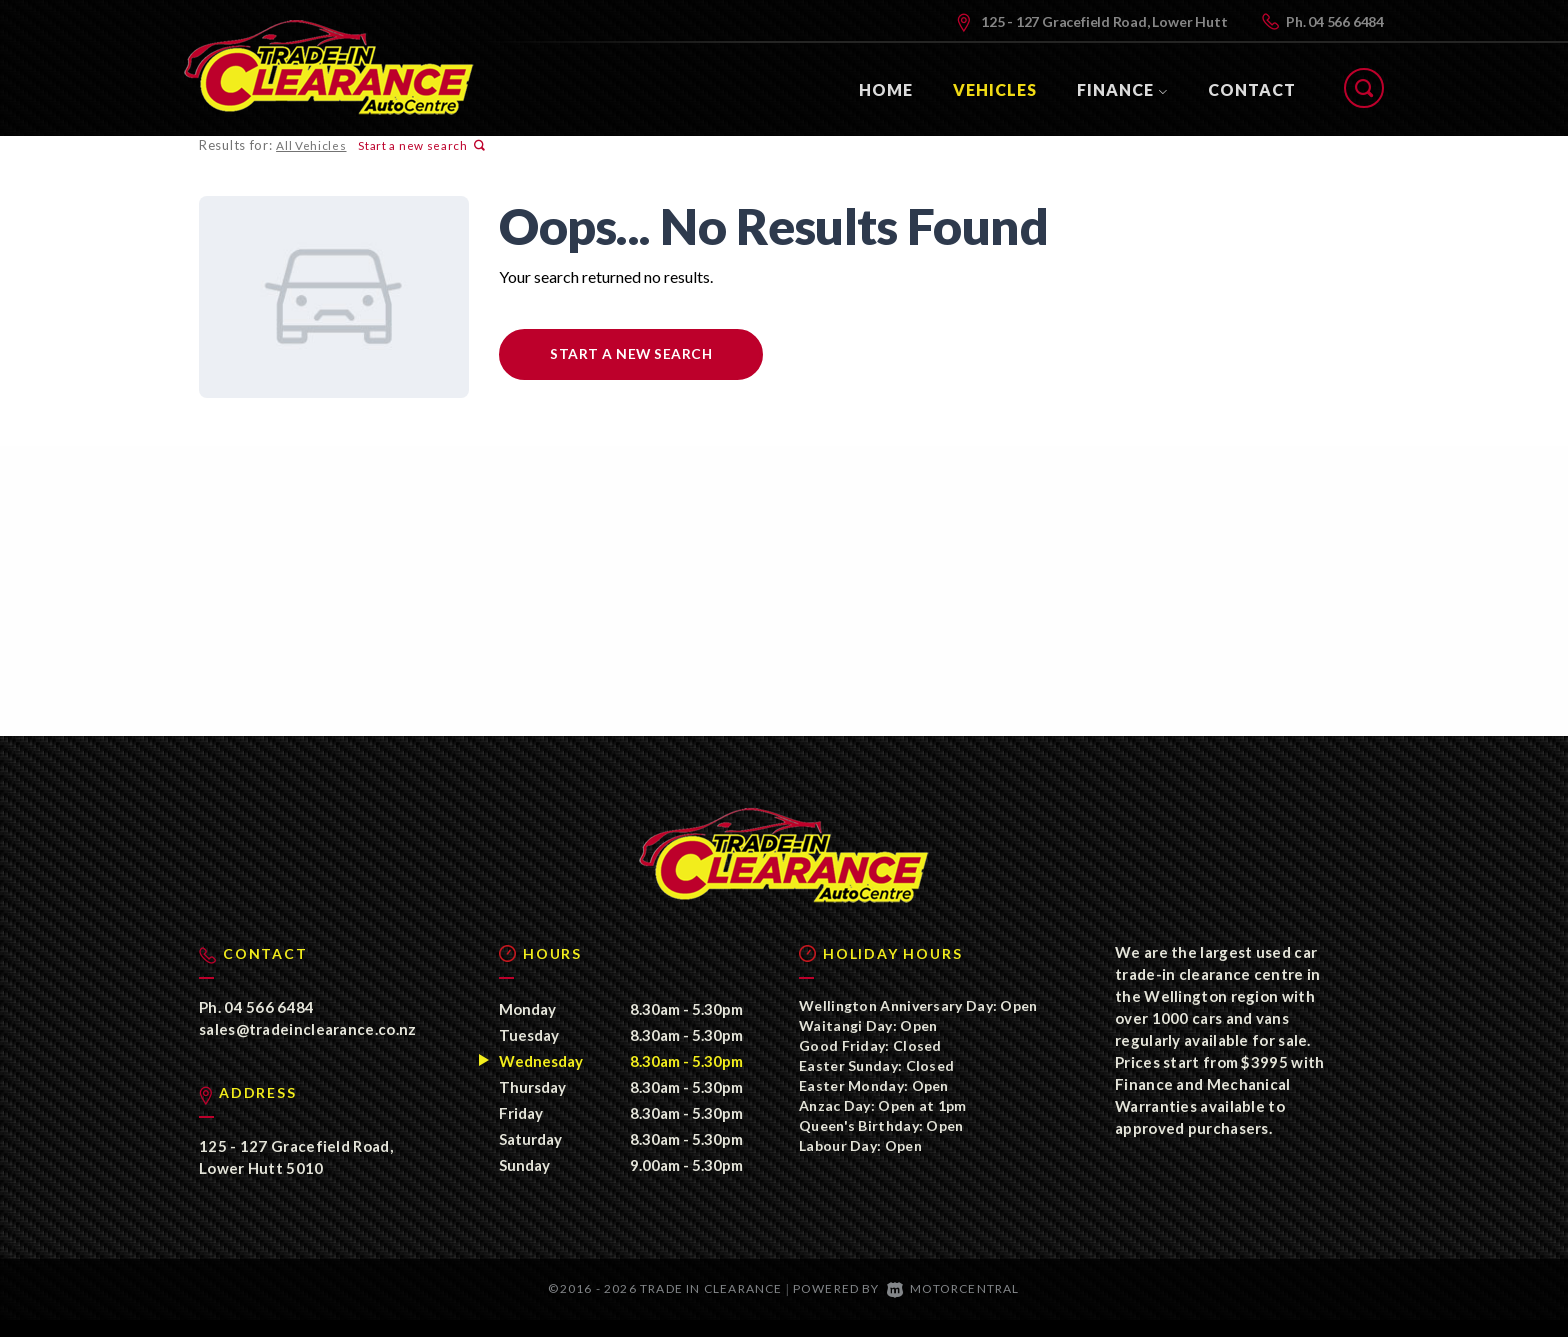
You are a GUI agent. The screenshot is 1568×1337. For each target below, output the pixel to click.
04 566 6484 (1346, 21)
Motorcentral (953, 1306)
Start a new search (419, 145)
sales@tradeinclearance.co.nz (307, 1047)
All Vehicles (310, 145)
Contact (1252, 89)
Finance (1122, 89)
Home (886, 89)
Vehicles (995, 89)
